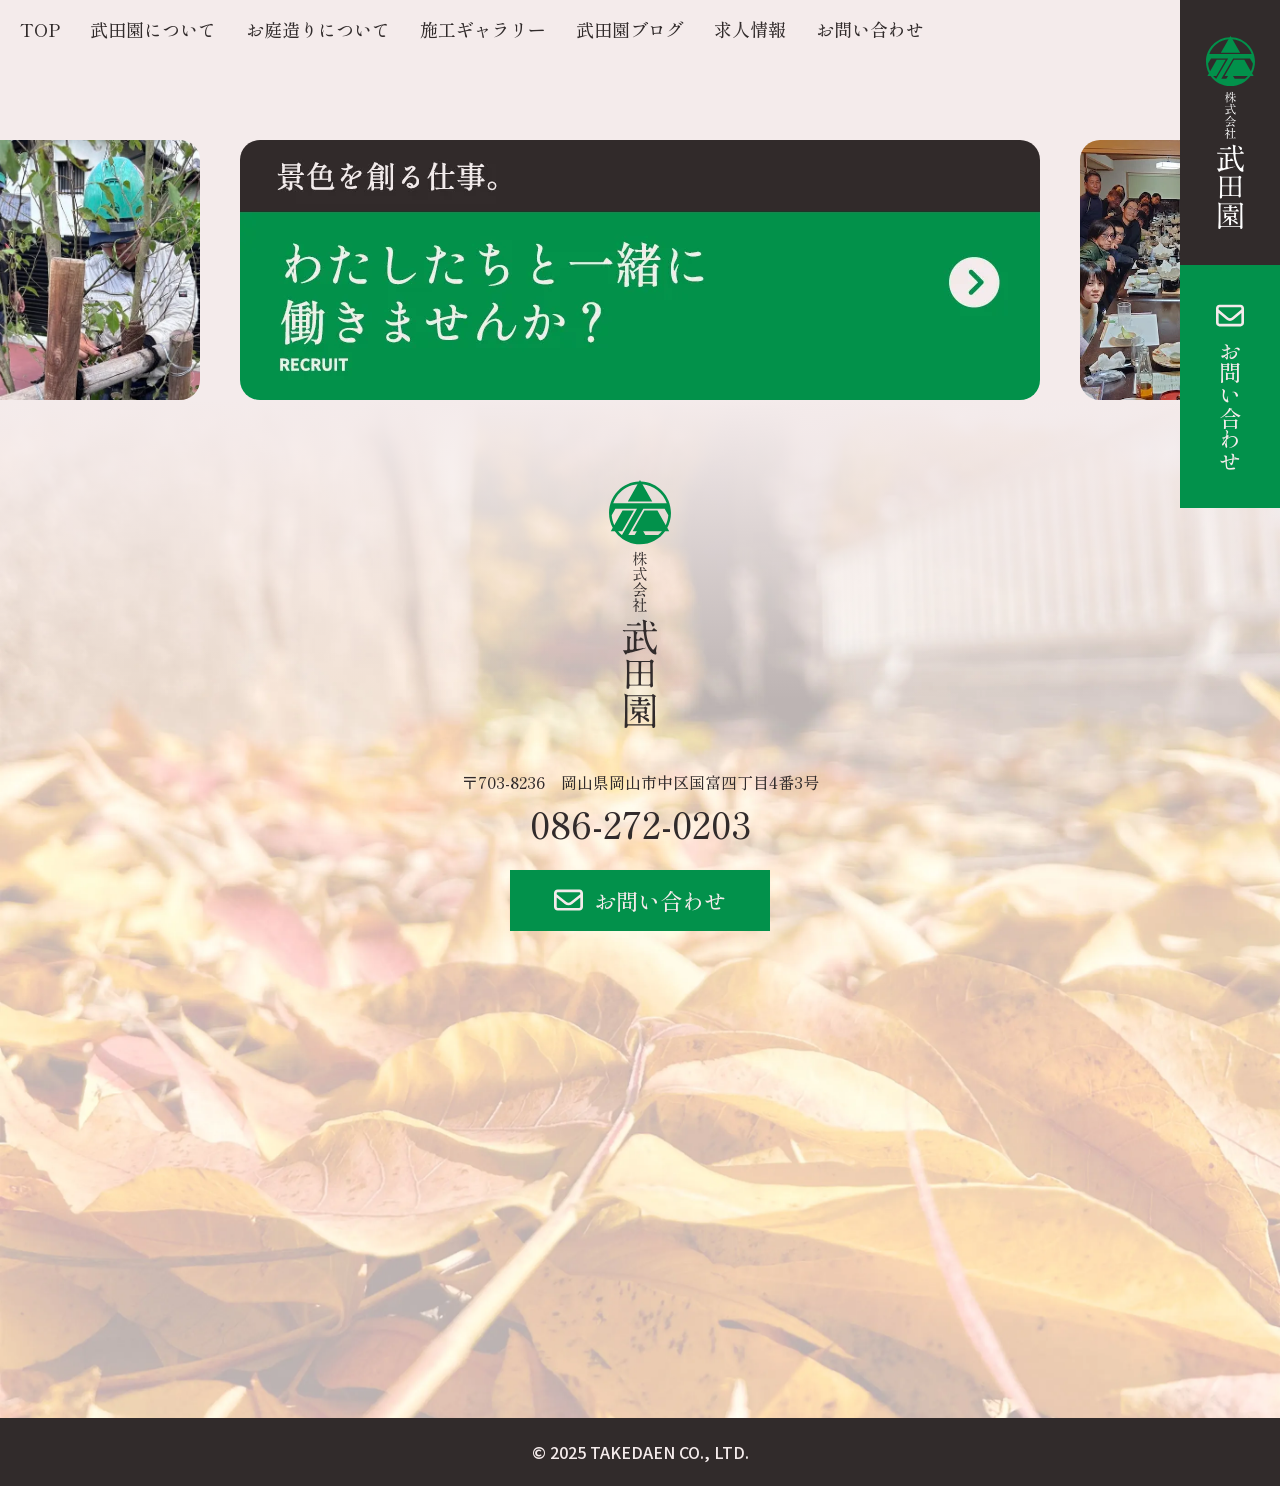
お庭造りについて (318, 29)
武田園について (153, 29)
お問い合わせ (1230, 406)
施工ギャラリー (483, 29)
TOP (40, 29)
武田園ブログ (630, 29)
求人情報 (750, 29)
